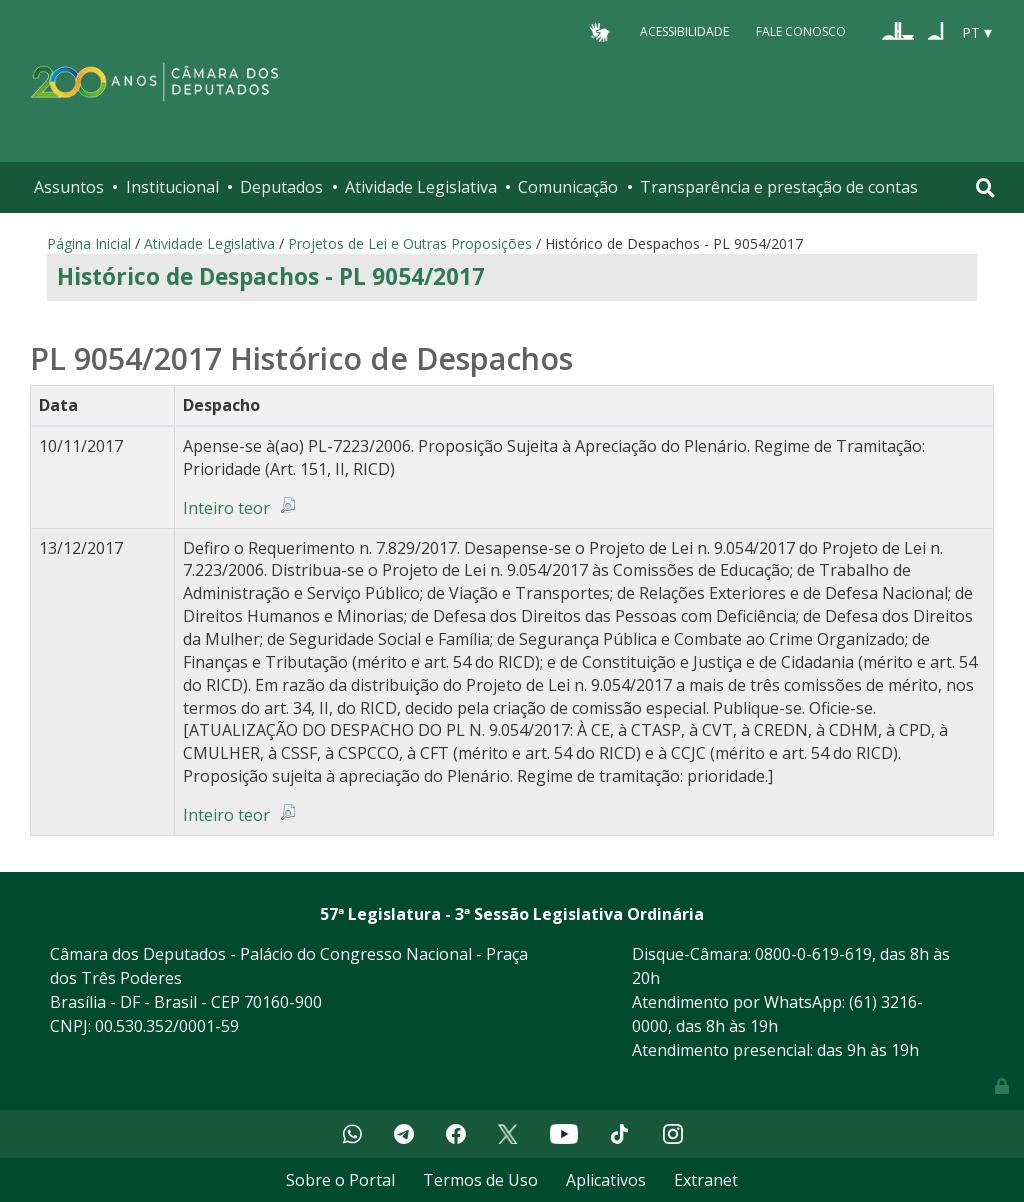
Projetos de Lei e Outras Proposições (410, 243)
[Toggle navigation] (985, 187)
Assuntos (69, 187)
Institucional (172, 187)
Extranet (706, 1180)
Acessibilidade (684, 31)
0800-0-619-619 (813, 954)
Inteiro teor (226, 508)
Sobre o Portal (340, 1180)
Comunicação (568, 187)
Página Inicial (89, 243)
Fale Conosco (801, 31)
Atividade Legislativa (421, 187)
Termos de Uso (480, 1180)
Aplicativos (606, 1180)
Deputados (281, 187)
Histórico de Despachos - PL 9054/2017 (271, 276)
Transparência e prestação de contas (779, 187)
